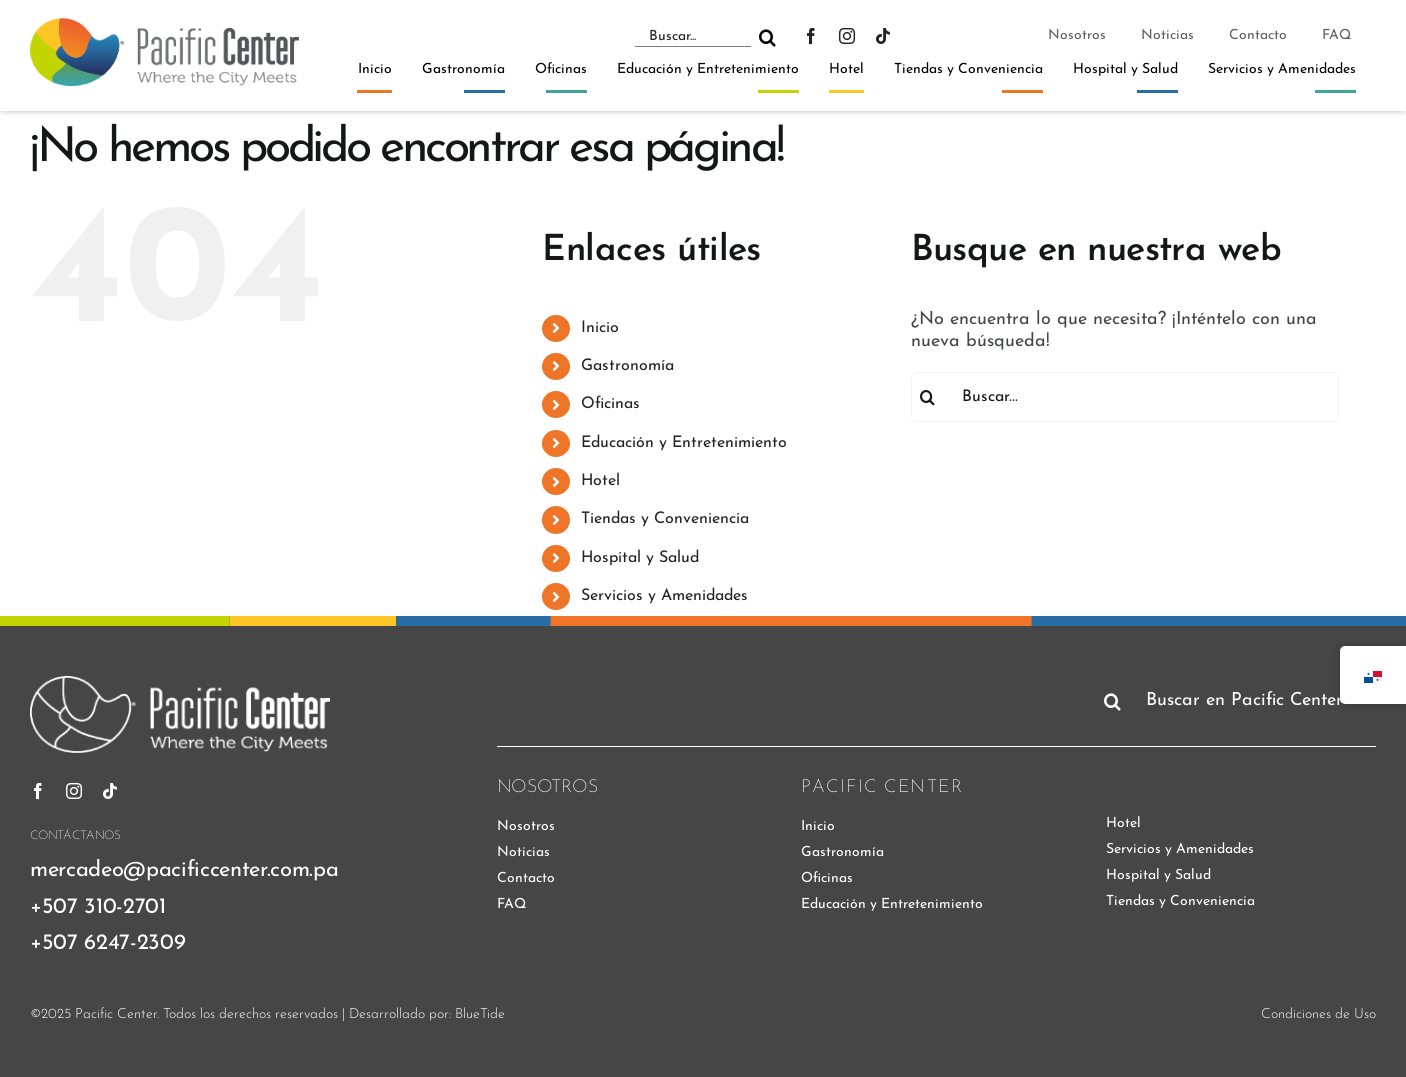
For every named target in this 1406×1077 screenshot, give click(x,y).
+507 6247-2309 (107, 943)
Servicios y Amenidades (664, 596)
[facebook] (811, 36)
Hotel (600, 481)
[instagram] (847, 36)
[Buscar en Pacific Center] (1236, 701)
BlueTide (480, 1014)
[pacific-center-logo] (164, 26)
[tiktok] (883, 36)
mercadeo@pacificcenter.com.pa (184, 870)
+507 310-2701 (98, 907)
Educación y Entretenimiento (684, 443)
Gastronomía (627, 366)
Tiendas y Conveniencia (665, 519)
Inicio (600, 328)
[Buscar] (767, 37)
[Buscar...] (692, 37)
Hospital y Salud (640, 558)
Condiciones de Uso (1318, 1014)
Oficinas (610, 404)
